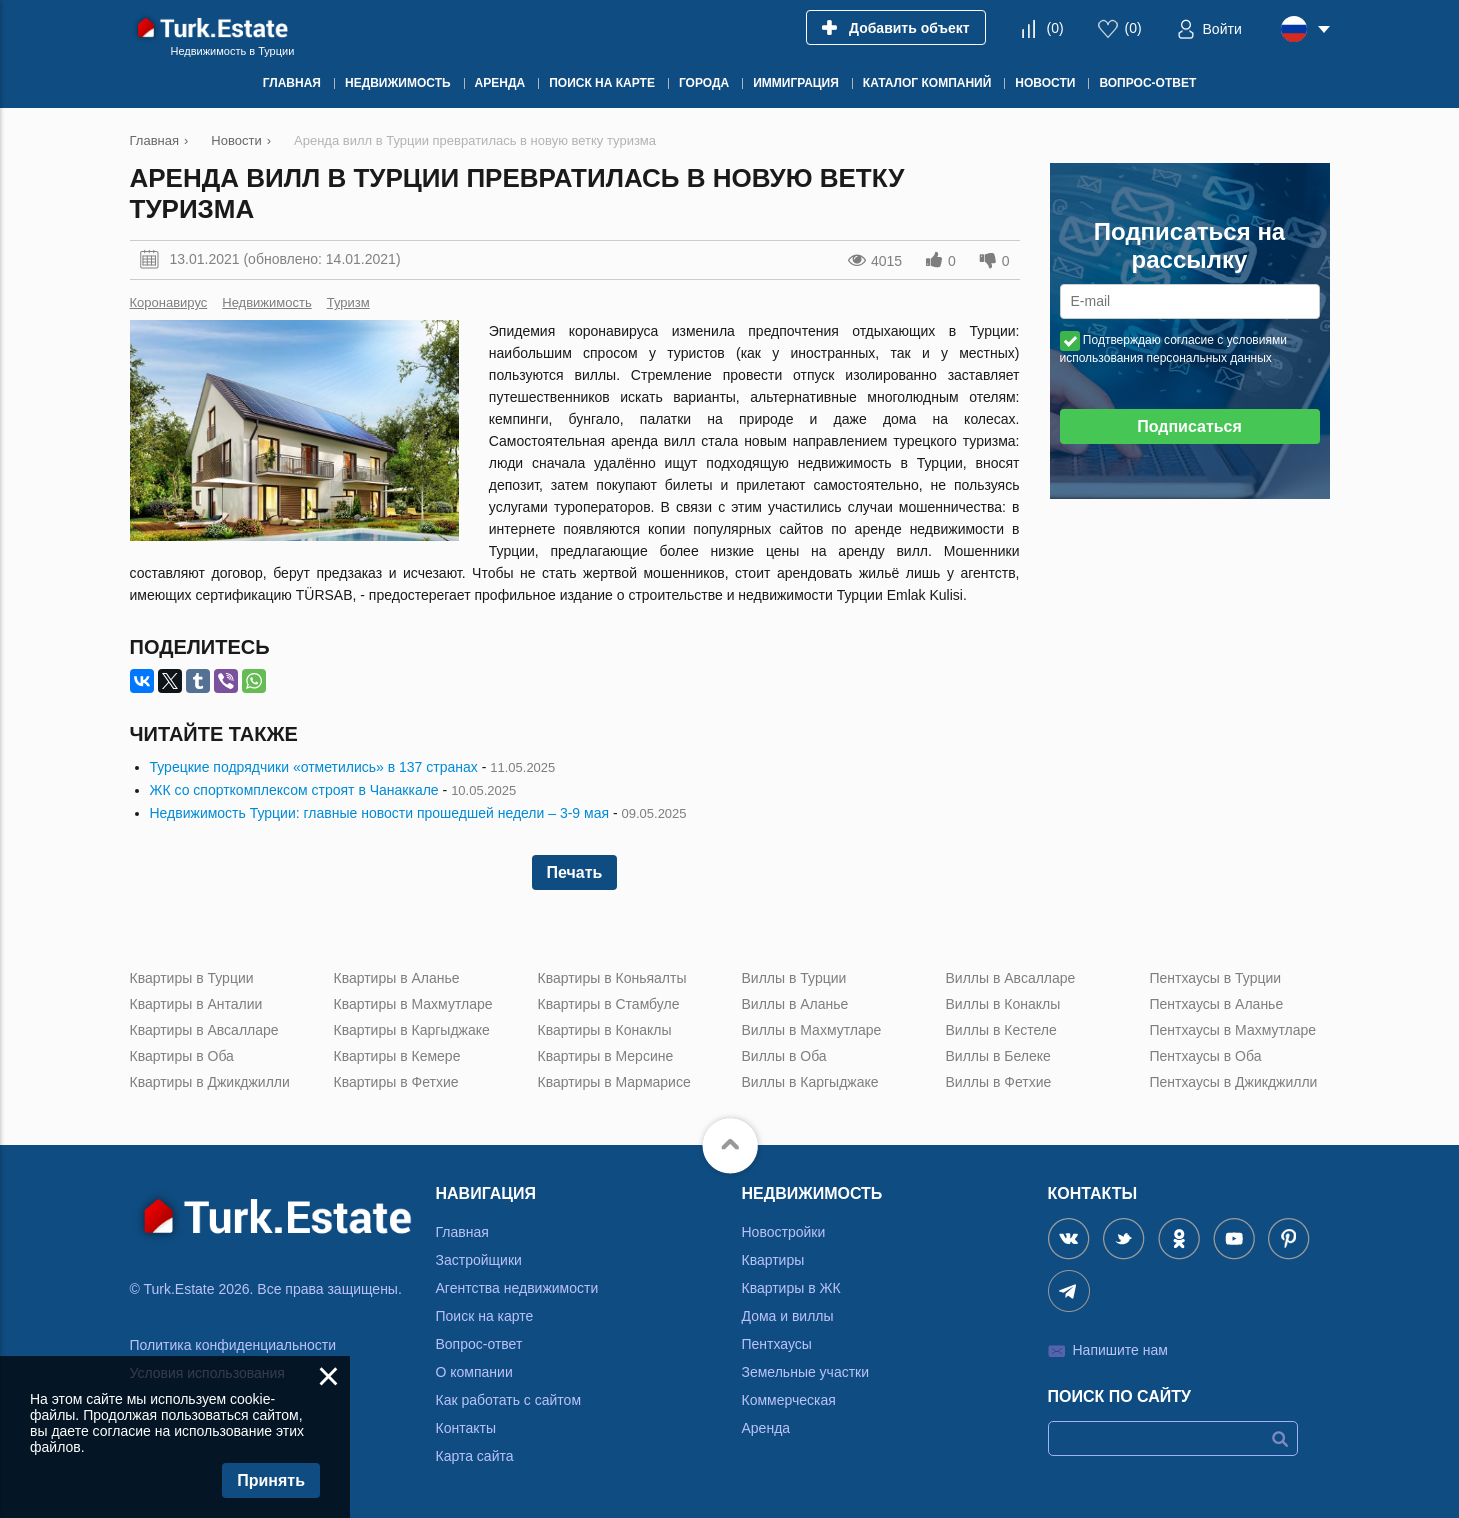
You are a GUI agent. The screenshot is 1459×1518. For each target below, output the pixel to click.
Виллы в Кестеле (1001, 1030)
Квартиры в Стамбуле (609, 1004)
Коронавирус (169, 302)
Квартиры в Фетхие (396, 1082)
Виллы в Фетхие (999, 1082)
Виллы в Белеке (998, 1056)
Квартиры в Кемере (397, 1056)
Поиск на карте (485, 1316)
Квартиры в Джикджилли (210, 1082)
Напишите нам (1120, 1350)
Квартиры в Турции (192, 978)
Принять (271, 1480)
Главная (462, 1232)
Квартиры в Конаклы (605, 1030)
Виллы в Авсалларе (1011, 978)
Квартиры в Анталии (196, 1004)
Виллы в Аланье (795, 1004)
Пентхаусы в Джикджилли (1234, 1082)
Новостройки (784, 1232)
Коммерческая (789, 1400)
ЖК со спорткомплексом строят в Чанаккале (294, 790)
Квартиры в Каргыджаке (412, 1030)
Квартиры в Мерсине (606, 1056)
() (1054, 28)
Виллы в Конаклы (1003, 1004)
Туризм (348, 302)
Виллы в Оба (784, 1056)
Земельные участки (806, 1372)
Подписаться (1189, 426)
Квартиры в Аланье (397, 978)
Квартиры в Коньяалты (612, 978)
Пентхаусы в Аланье (1217, 1004)
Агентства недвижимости (517, 1288)
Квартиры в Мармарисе (614, 1082)
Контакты (466, 1428)
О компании (474, 1372)
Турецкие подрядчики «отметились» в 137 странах (314, 767)
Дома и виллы (788, 1316)
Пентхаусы (777, 1344)
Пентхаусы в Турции (1216, 978)
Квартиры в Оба (182, 1056)
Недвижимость (266, 302)
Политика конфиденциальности (233, 1345)
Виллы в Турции (794, 978)
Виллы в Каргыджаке (810, 1082)
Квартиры (773, 1260)
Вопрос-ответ (479, 1344)
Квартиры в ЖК (791, 1288)
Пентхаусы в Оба (1206, 1056)
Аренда (766, 1428)
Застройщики (479, 1260)
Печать (575, 872)
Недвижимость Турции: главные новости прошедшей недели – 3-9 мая (380, 813)
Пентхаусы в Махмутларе (1233, 1030)
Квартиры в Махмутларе (413, 1004)
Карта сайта (475, 1456)
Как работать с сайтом (509, 1400)
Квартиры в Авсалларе (204, 1030)
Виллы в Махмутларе (812, 1030)
